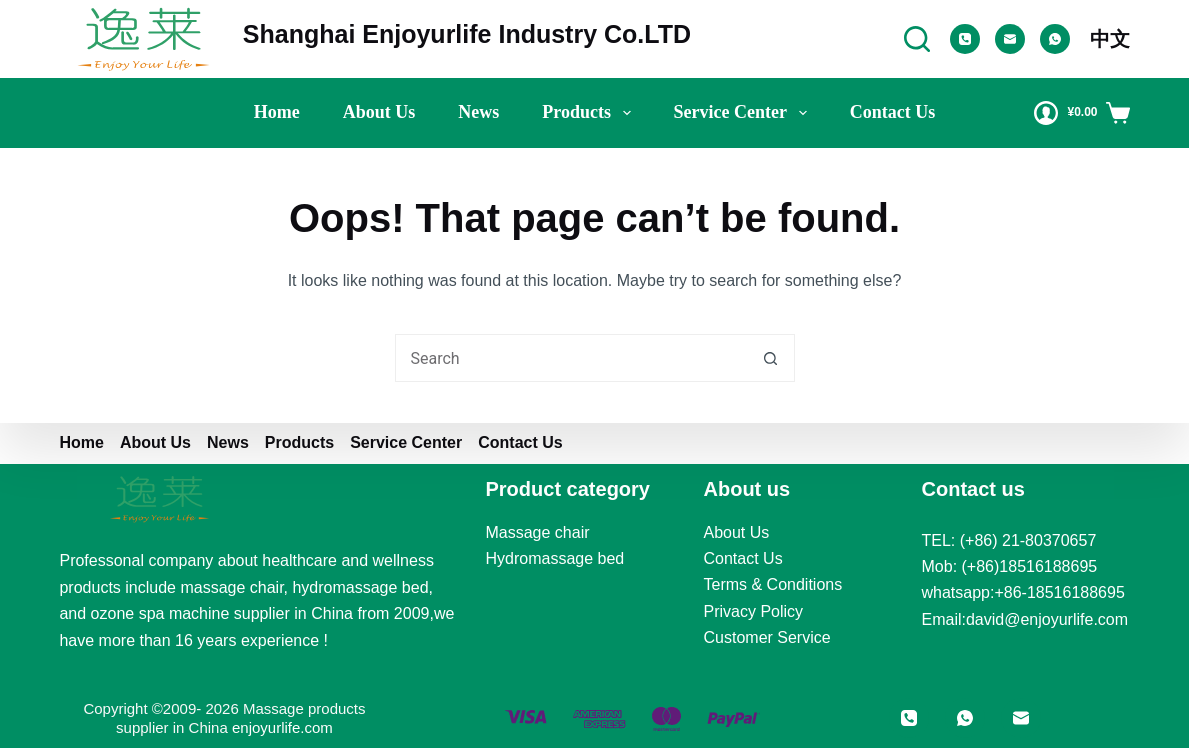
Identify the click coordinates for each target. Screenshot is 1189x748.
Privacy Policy (754, 611)
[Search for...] (571, 358)
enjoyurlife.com (282, 727)
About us (379, 112)
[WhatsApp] (1055, 39)
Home (277, 112)
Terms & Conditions (773, 584)
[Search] (917, 39)
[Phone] (965, 39)
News (478, 112)
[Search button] (771, 358)
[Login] (1046, 113)
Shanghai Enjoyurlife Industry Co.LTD (467, 34)
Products (590, 113)
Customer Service (767, 637)
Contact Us (893, 112)
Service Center (744, 113)
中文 (1110, 39)
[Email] (1010, 39)
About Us (737, 532)
